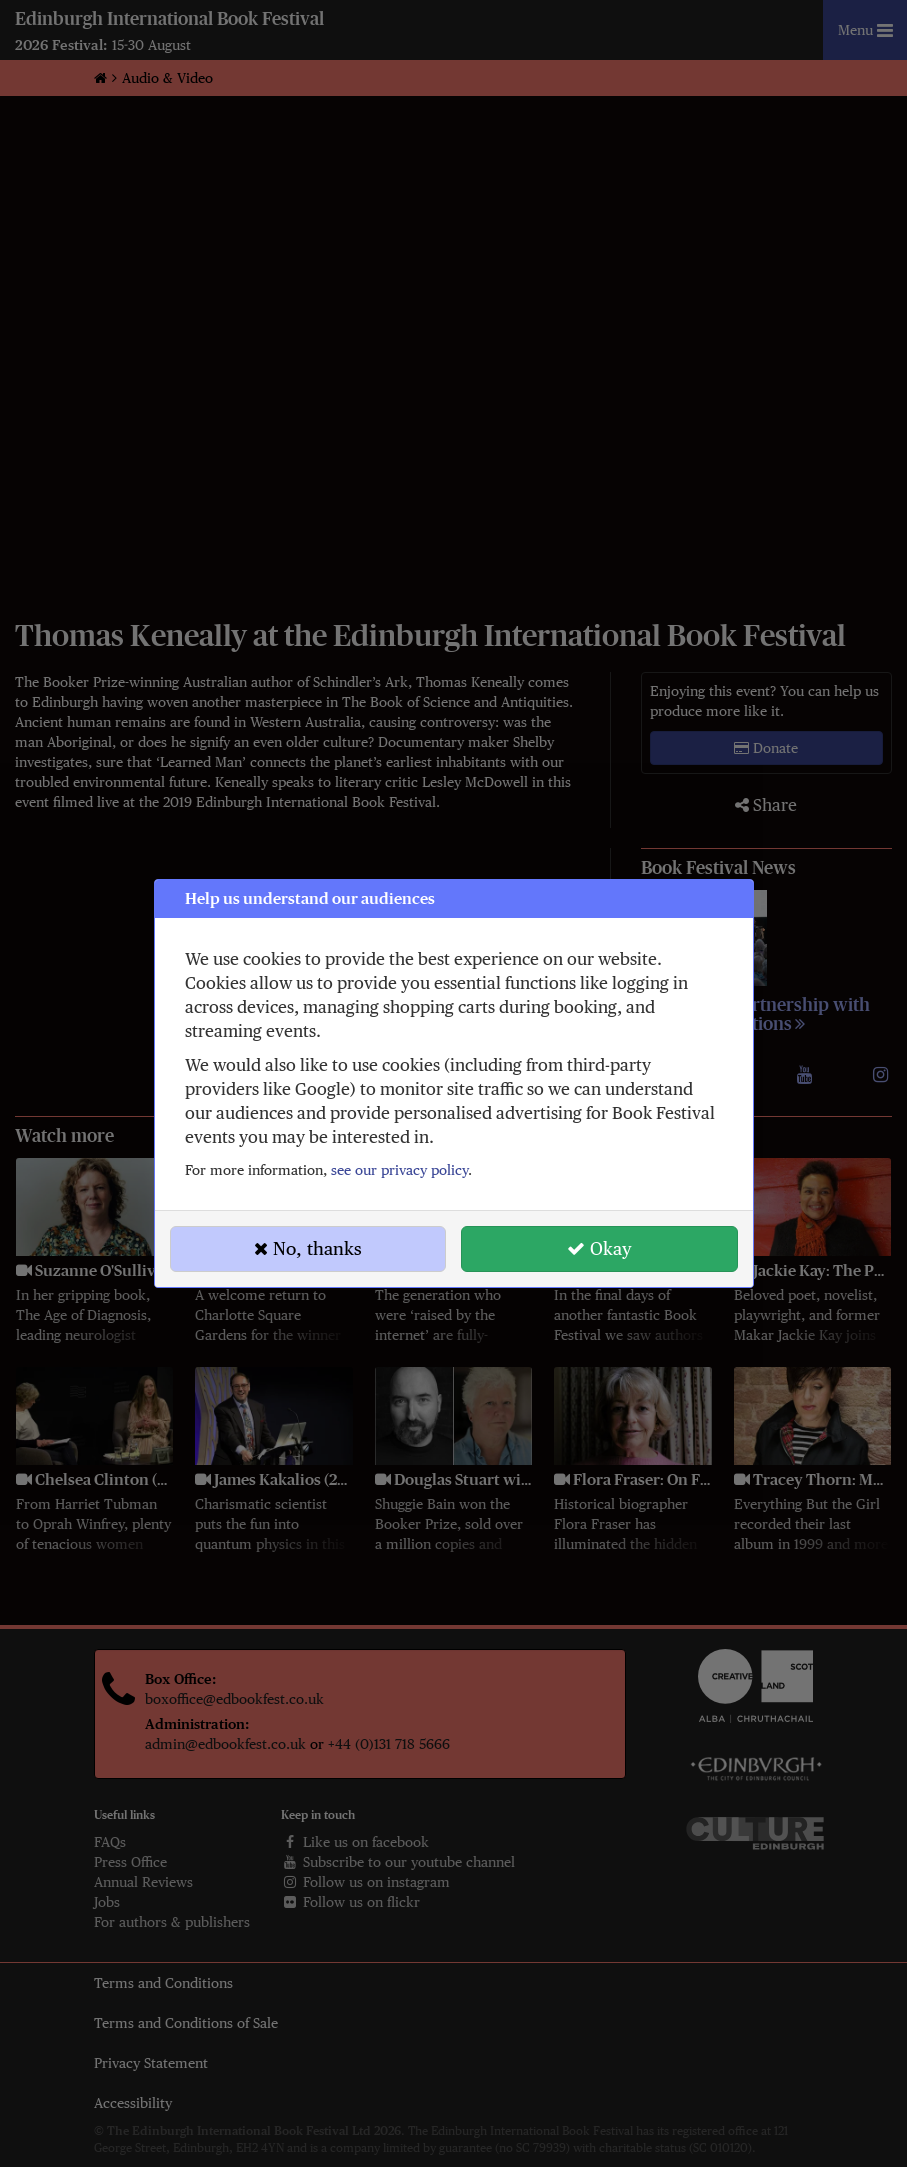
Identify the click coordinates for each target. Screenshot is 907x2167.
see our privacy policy (399, 1170)
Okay (599, 1248)
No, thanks (308, 1248)
